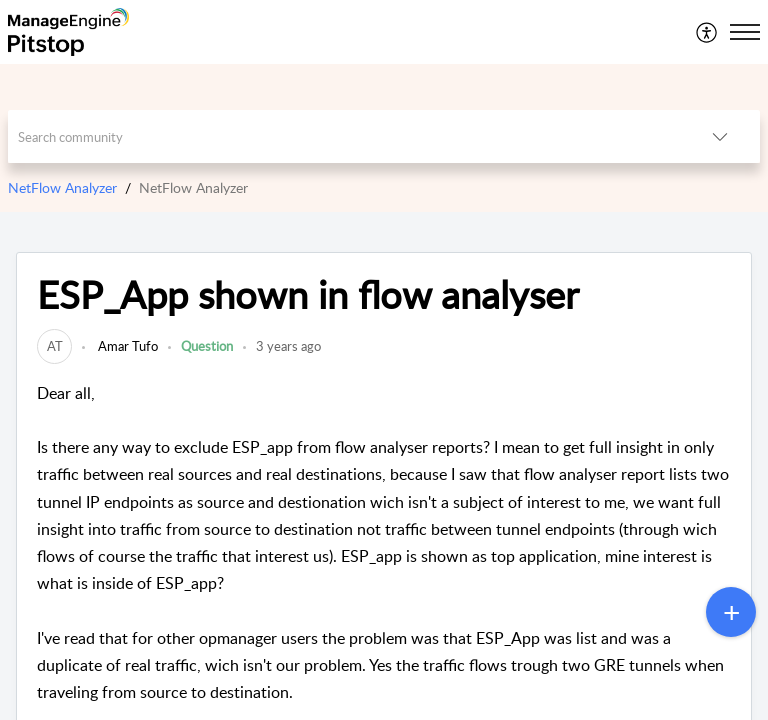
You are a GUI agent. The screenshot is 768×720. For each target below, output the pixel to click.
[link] (54, 346)
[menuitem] (707, 32)
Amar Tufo (126, 346)
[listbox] (720, 136)
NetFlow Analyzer (62, 187)
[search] (344, 136)
